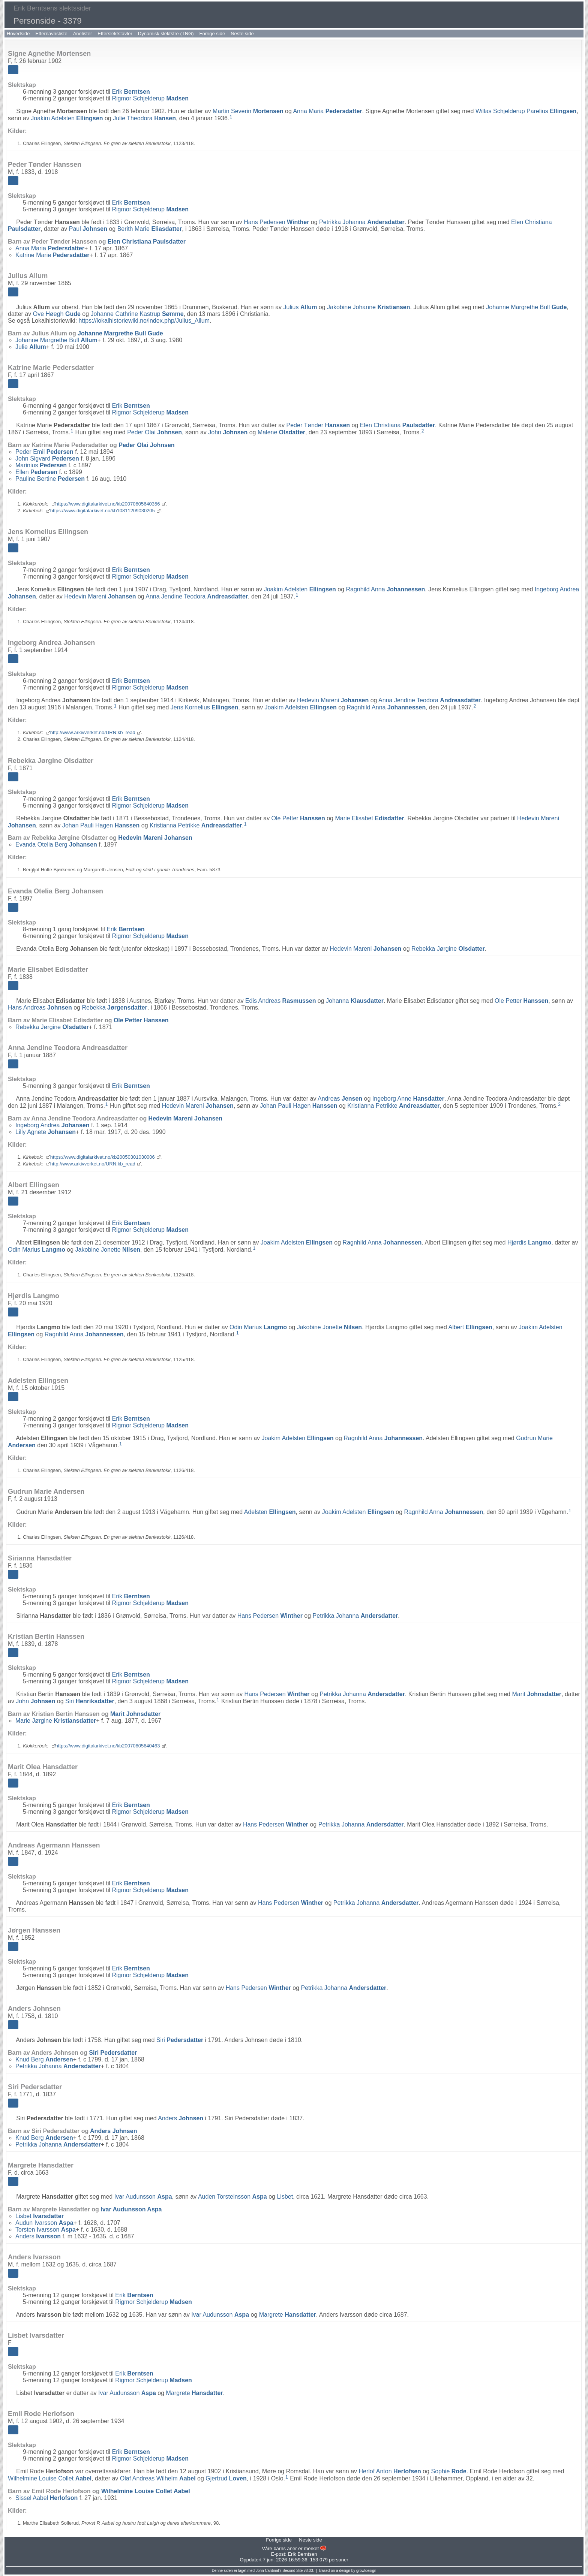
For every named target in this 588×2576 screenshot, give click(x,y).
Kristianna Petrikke (196, 825)
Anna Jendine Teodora (197, 596)
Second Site (292, 2571)
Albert (470, 1327)
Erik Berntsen (302, 2554)
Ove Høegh (57, 314)
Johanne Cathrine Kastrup (137, 314)
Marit (536, 1694)
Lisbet (285, 2196)
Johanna (355, 1001)
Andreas (340, 1098)
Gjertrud (226, 2478)
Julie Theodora (144, 118)
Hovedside (18, 33)
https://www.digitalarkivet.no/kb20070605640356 (108, 504)
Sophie (448, 2471)
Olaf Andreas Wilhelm (158, 2478)
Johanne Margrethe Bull (526, 307)
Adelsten (270, 1512)
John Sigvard (47, 458)
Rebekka (114, 1007)
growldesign (366, 2571)
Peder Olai (154, 432)
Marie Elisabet (369, 818)
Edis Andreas (280, 1001)
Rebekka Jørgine (448, 948)
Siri (89, 1701)
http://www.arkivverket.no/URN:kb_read (92, 732)
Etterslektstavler (115, 33)
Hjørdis (529, 1242)
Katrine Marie (52, 255)
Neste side (242, 33)
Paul (88, 229)
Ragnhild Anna (385, 589)
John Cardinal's (269, 2571)
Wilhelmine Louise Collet (50, 2478)
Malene (281, 432)
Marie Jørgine (55, 1720)
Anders (180, 2118)
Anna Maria (327, 111)
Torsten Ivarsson (45, 2229)
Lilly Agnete (45, 1132)
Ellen (36, 472)
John (228, 432)
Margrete (287, 2314)
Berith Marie (149, 229)
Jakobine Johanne (368, 307)
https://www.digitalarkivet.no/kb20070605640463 (108, 1746)
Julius (300, 307)
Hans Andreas (40, 1007)
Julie (30, 347)
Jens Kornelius (204, 707)
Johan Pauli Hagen (101, 825)
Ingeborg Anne (408, 1098)
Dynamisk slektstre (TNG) (166, 33)
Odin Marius (36, 1249)
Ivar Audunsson (143, 2196)
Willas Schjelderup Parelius (526, 111)
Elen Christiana (147, 241)
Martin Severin (248, 111)
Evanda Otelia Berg (56, 844)
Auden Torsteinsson (232, 2196)
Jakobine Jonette (107, 1249)
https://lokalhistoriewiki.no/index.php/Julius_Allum (144, 320)
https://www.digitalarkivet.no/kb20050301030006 (102, 1157)
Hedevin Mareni (100, 596)
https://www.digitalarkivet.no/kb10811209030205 (102, 510)
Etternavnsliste (51, 33)
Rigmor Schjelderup (150, 98)
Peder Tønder (318, 425)
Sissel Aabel (46, 2498)
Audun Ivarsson (44, 2223)
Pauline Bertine (50, 479)
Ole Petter (298, 818)
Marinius (41, 465)
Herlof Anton (390, 2471)
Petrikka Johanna (362, 222)
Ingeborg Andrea (52, 1125)
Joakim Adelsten (67, 118)
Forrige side (212, 33)
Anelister (82, 33)
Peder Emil (44, 452)
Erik (131, 91)
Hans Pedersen (276, 222)
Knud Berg (44, 2059)
